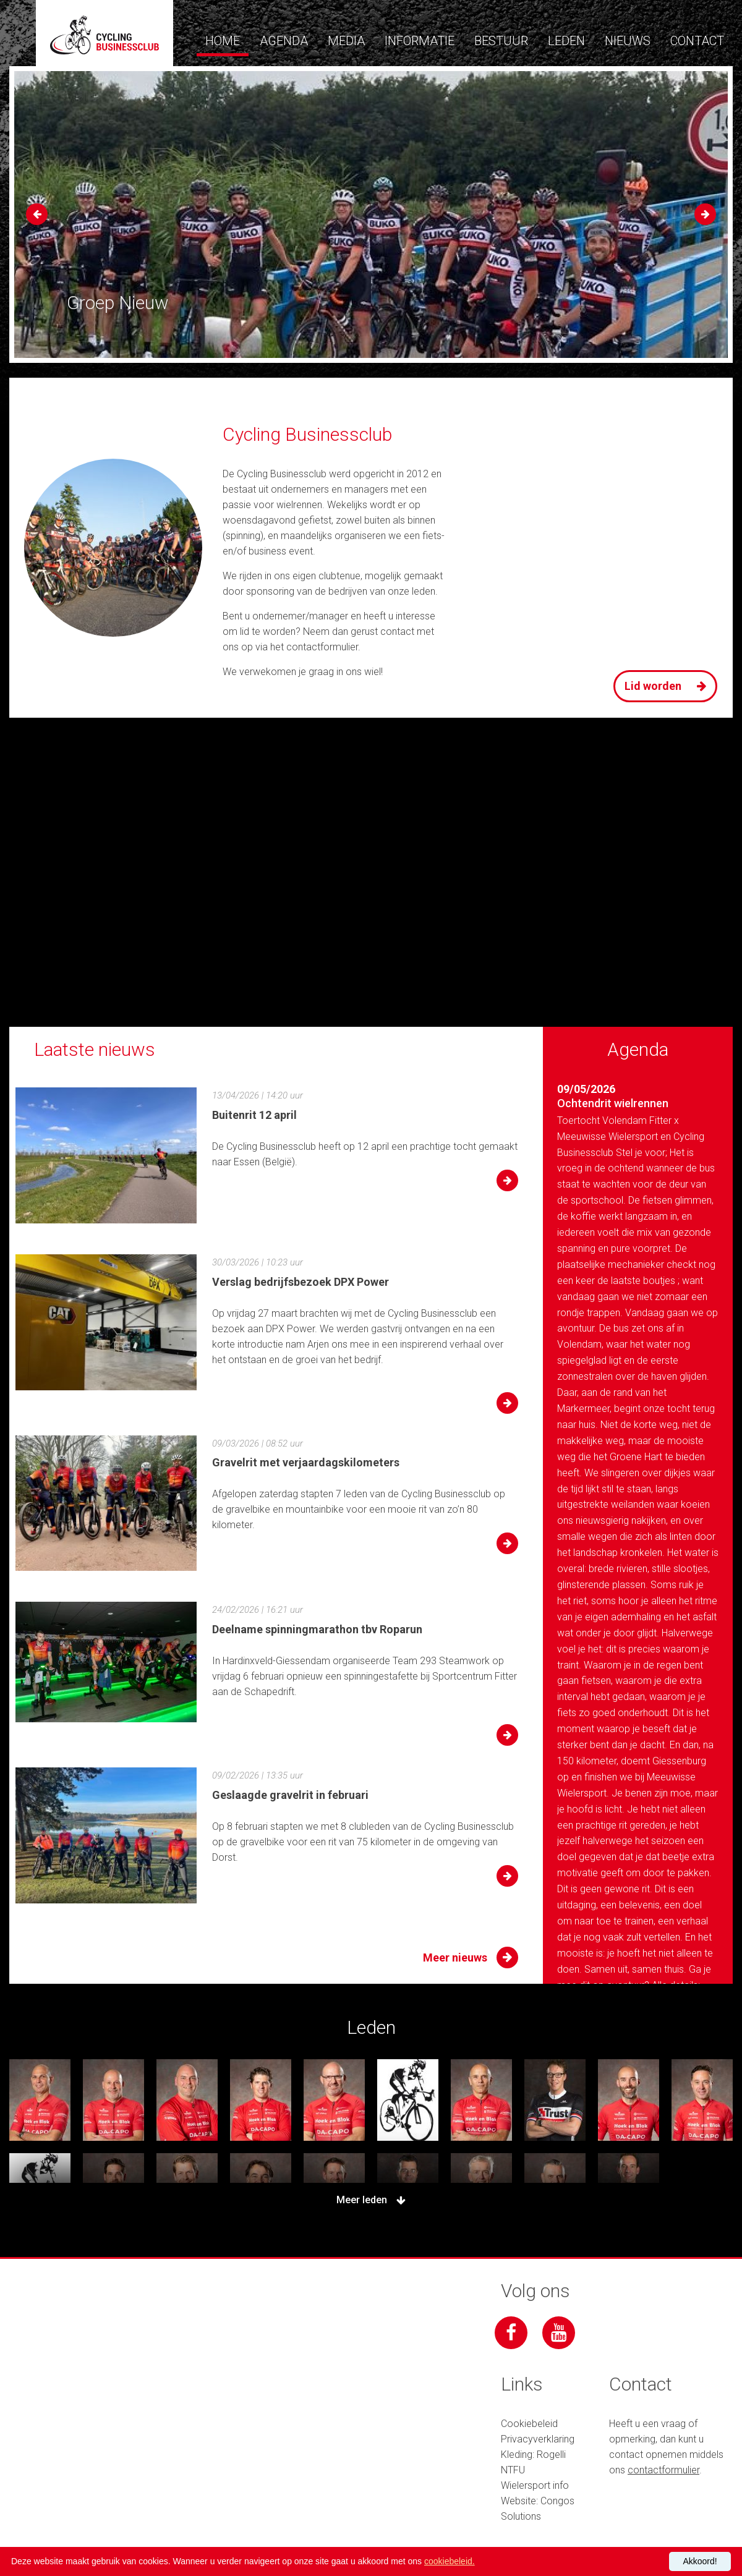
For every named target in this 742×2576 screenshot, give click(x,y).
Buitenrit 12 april (254, 1114)
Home (222, 40)
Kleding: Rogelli (533, 2454)
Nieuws (627, 40)
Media (346, 40)
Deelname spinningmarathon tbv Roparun (317, 1629)
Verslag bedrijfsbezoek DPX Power (300, 1281)
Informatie (419, 40)
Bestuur (501, 40)
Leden (566, 40)
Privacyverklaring (537, 2439)
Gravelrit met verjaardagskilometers (305, 1462)
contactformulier (322, 647)
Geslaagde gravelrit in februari (290, 1794)
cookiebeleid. (449, 2561)
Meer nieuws (470, 1957)
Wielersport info (535, 2485)
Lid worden (668, 686)
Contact (697, 40)
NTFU (513, 2470)
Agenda (284, 40)
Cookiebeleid (529, 2423)
